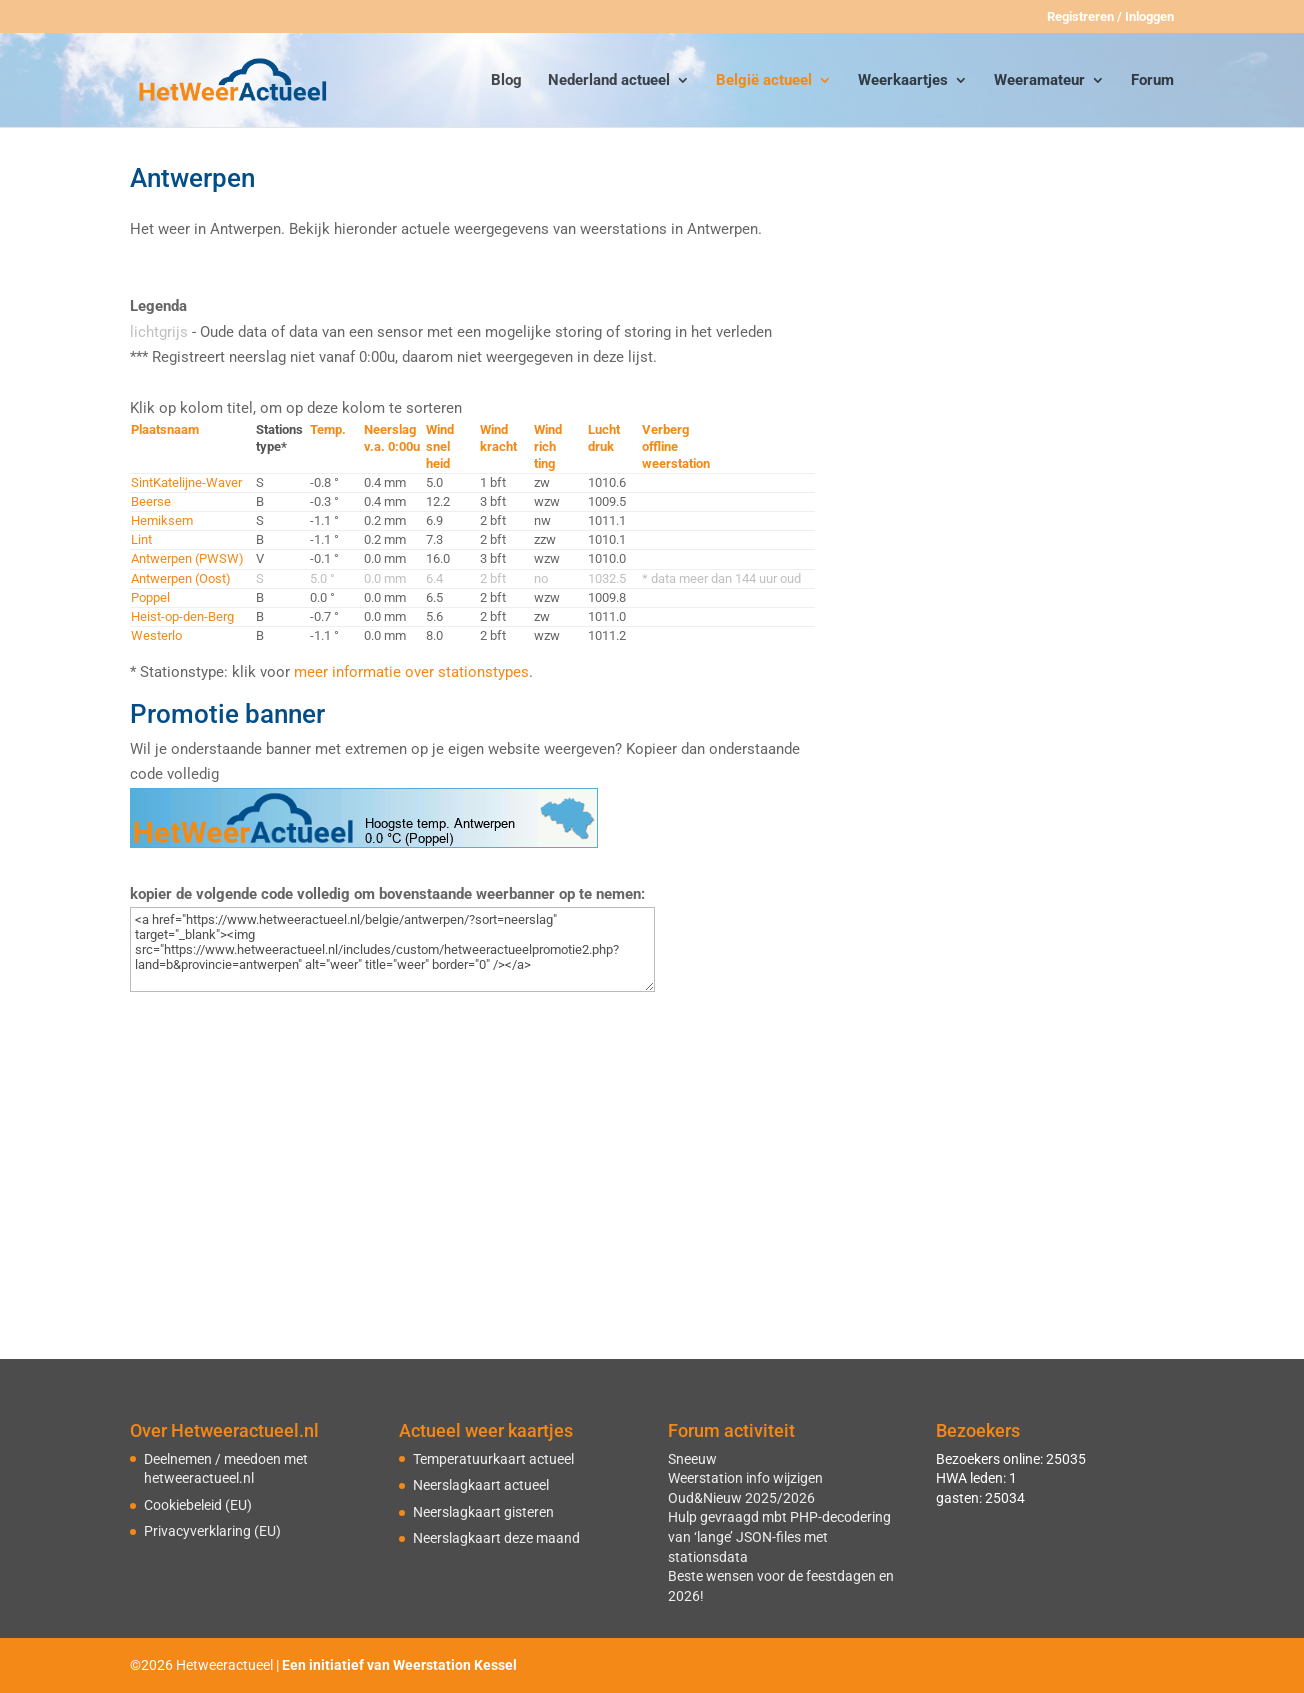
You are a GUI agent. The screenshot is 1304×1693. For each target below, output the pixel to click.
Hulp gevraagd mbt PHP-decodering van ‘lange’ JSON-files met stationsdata (779, 1536)
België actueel (764, 81)
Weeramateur (1039, 81)
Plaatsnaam (165, 429)
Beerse (151, 501)
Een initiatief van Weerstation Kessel (399, 1665)
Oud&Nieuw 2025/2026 (741, 1498)
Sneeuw (692, 1459)
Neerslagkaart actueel (481, 1485)
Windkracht (498, 438)
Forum (1152, 81)
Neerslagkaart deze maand (496, 1538)
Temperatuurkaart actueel (493, 1459)
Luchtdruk (604, 438)
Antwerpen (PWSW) (187, 558)
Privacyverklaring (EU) (212, 1531)
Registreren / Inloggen (1110, 17)
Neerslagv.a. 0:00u (392, 438)
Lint (141, 539)
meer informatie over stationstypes (411, 672)
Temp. (328, 429)
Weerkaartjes (903, 81)
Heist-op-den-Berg (182, 616)
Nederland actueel (609, 81)
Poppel (150, 597)
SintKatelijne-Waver (186, 482)
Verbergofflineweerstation (676, 446)
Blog (506, 81)
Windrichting (548, 446)
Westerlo (156, 635)
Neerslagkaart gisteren (483, 1512)
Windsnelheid (440, 446)
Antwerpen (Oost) (181, 578)
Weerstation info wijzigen (745, 1478)
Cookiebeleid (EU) (198, 1505)
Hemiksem (162, 520)
